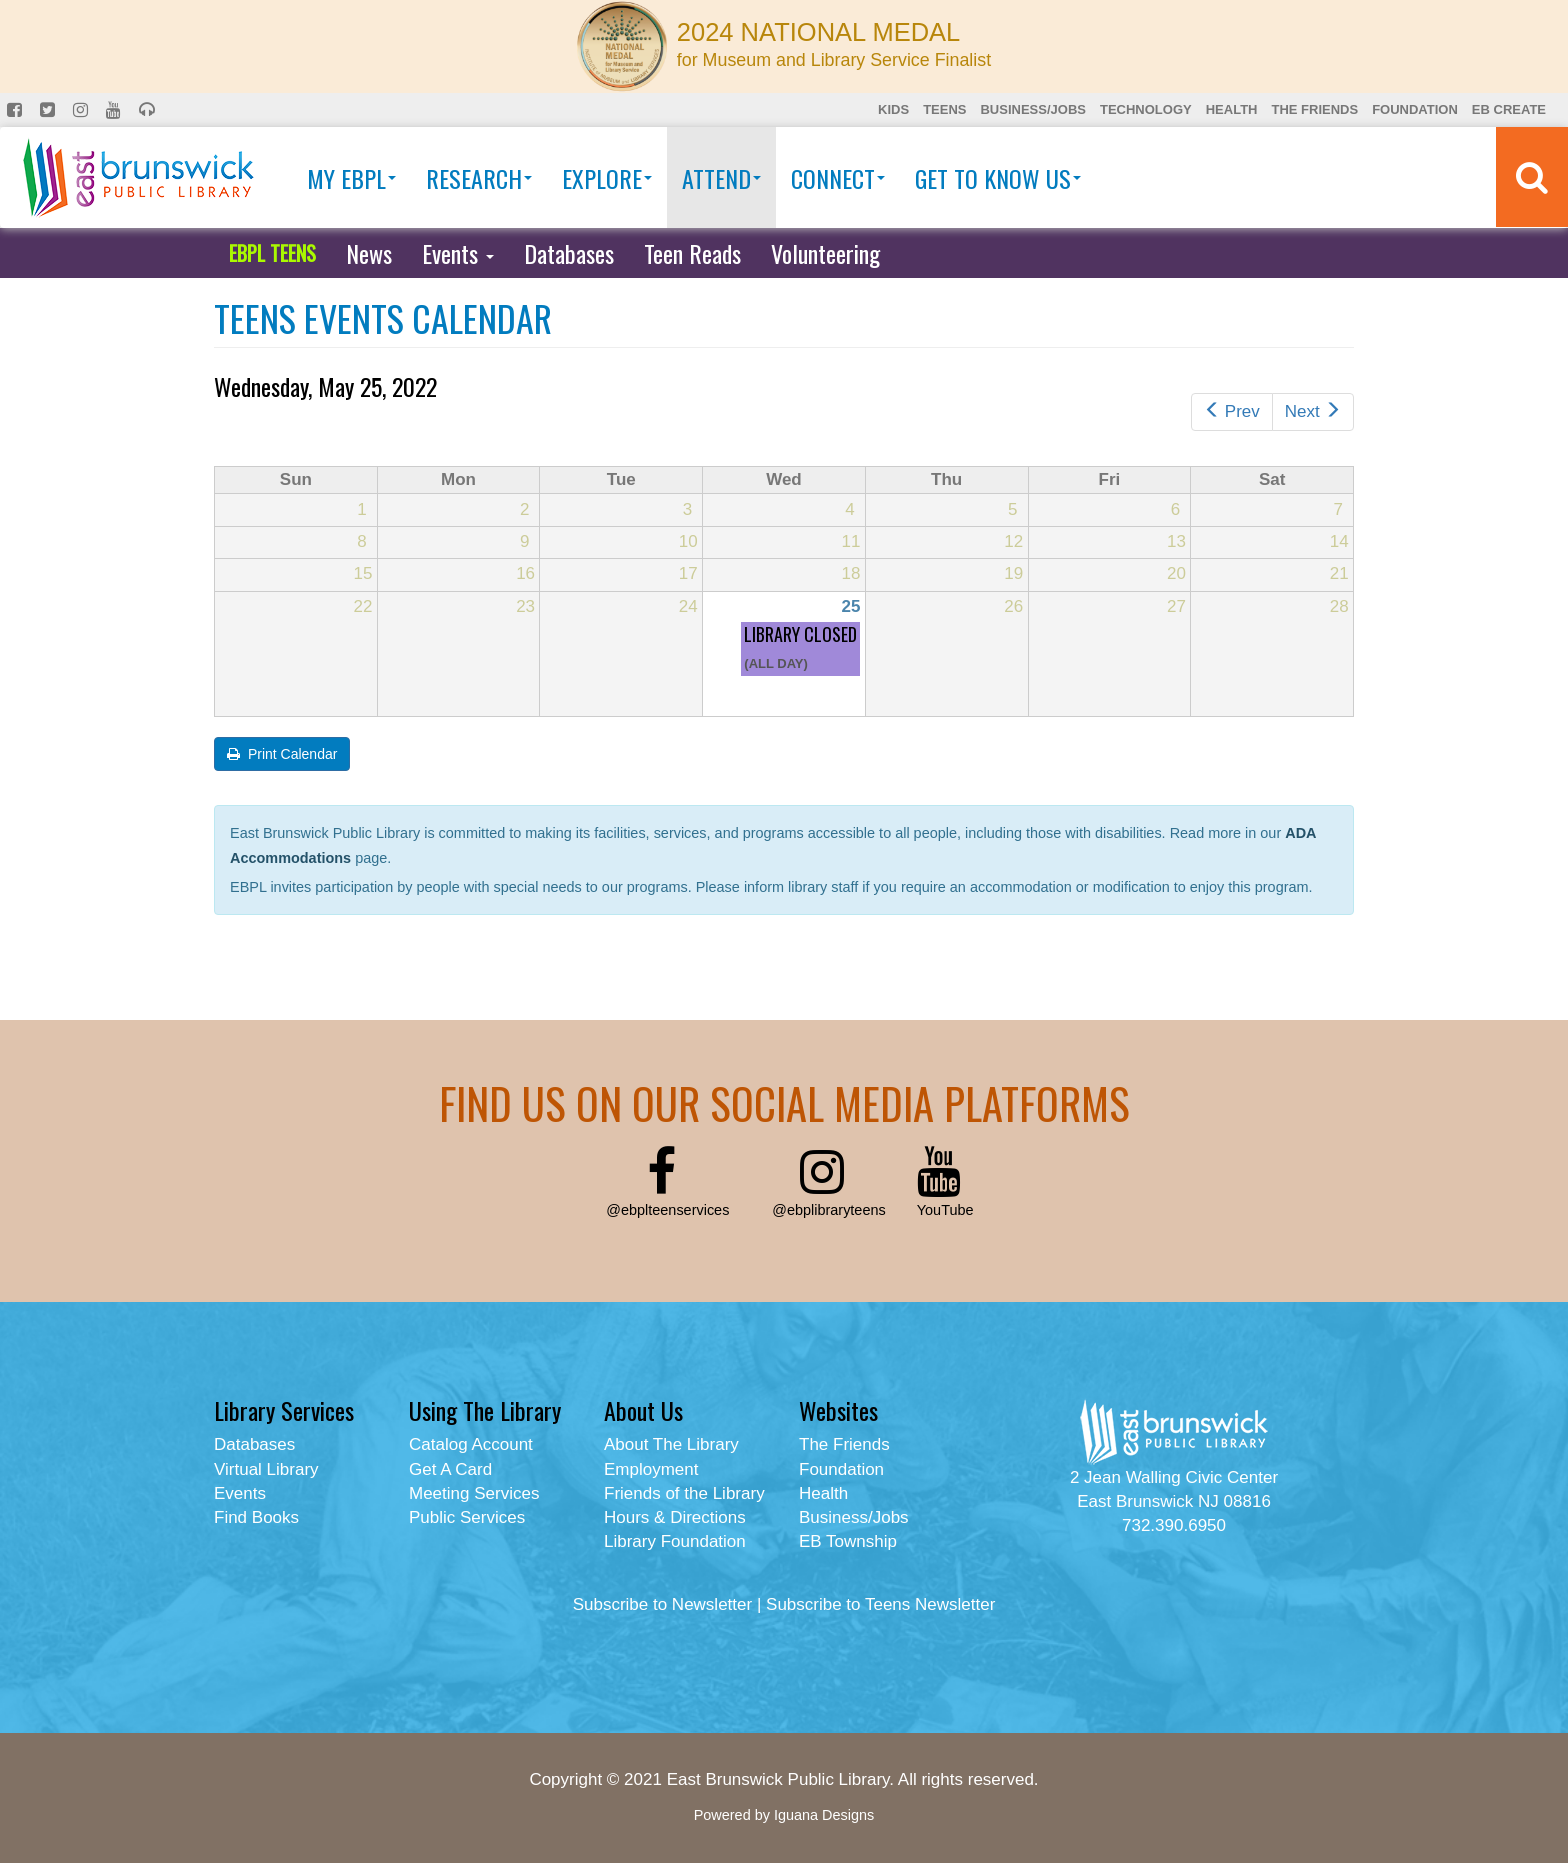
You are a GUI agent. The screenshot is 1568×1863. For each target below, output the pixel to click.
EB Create (1509, 109)
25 (851, 606)
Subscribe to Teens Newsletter (880, 1604)
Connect (838, 178)
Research (479, 178)
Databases (569, 253)
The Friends (1314, 109)
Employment (651, 1469)
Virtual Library (266, 1469)
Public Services (467, 1517)
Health (1232, 109)
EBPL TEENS (272, 253)
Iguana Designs (824, 1815)
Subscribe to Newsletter (663, 1604)
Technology (1146, 109)
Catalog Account (471, 1444)
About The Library (671, 1444)
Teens (944, 109)
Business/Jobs (1032, 109)
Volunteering (825, 253)
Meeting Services (474, 1493)
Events (458, 253)
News (369, 253)
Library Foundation (675, 1541)
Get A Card (450, 1469)
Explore (607, 178)
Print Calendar (282, 754)
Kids (893, 109)
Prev (1232, 411)
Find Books (256, 1517)
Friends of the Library (684, 1493)
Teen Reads (692, 253)
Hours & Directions (675, 1517)
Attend (721, 178)
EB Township (848, 1541)
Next (1313, 411)
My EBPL (351, 178)
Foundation (1415, 109)
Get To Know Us (998, 178)
